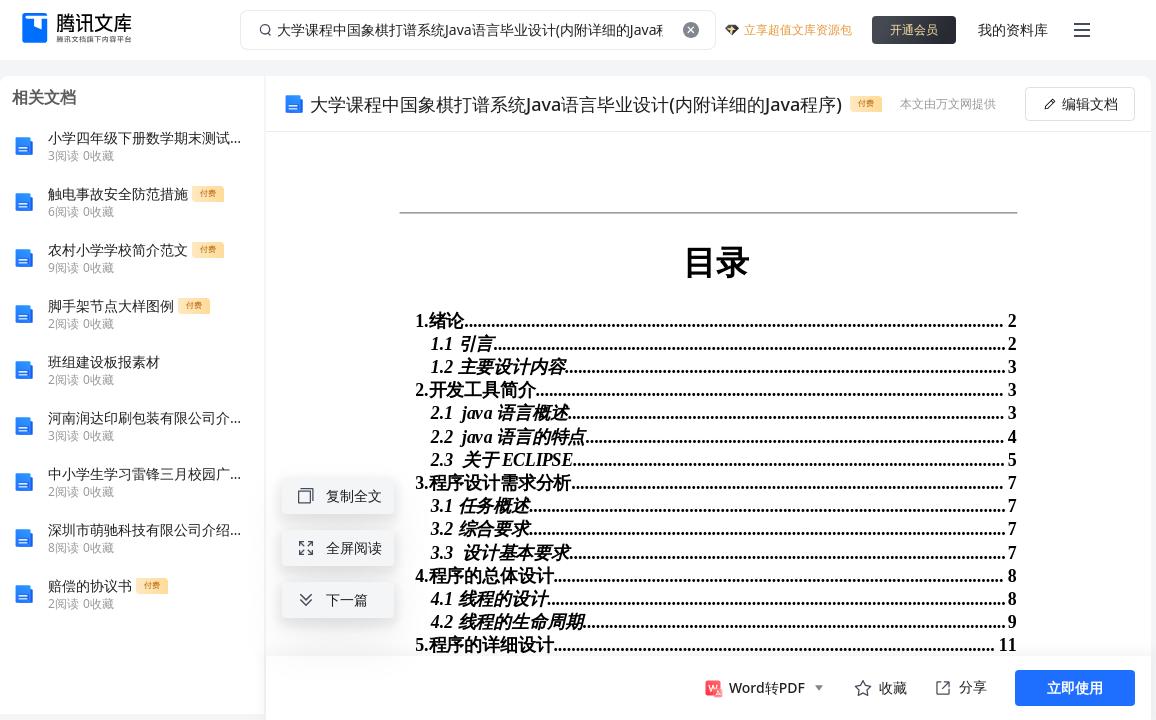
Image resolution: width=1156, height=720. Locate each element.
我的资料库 (1013, 29)
